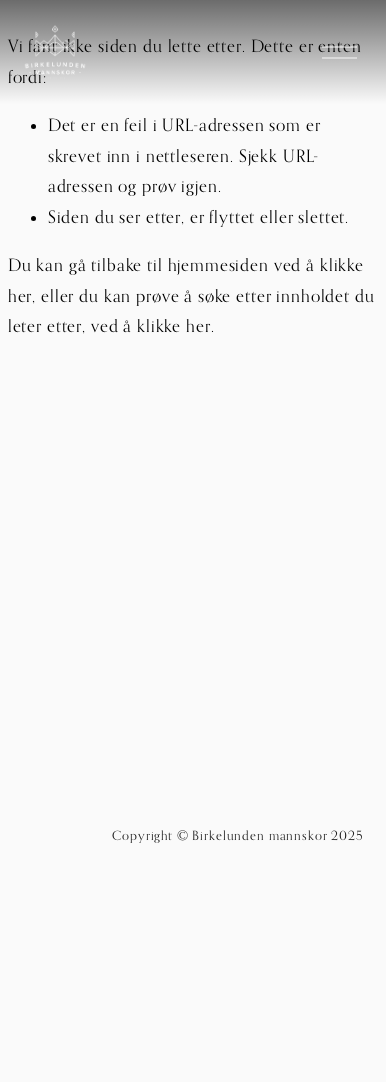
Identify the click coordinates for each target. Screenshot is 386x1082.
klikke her (174, 326)
